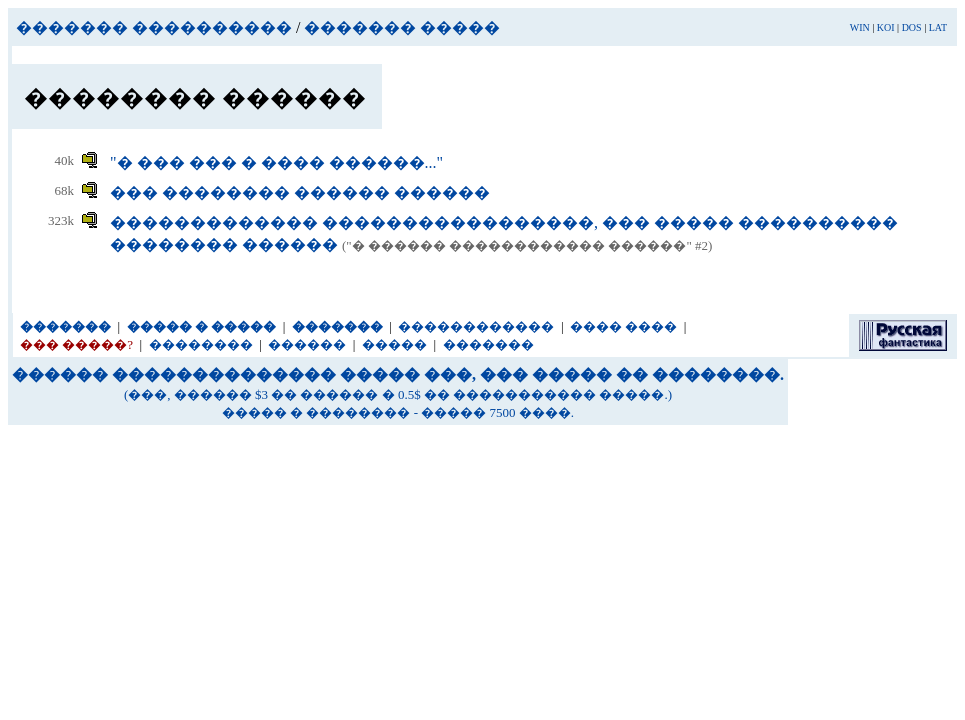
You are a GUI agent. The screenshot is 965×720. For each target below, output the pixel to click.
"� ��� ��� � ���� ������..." (276, 162)
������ (307, 344)
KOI (886, 27)
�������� (201, 344)
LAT (938, 27)
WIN (860, 27)
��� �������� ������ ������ (300, 192)
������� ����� (402, 27)
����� (394, 344)
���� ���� (623, 326)
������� (488, 344)
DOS (912, 27)
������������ (476, 326)
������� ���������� (154, 27)
